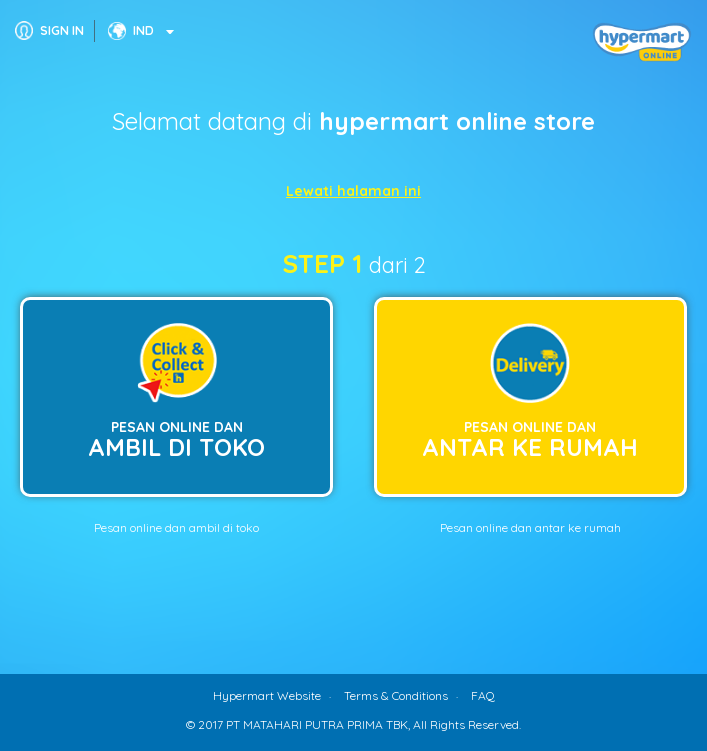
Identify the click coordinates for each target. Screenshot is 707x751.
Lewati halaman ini (353, 191)
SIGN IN (62, 30)
